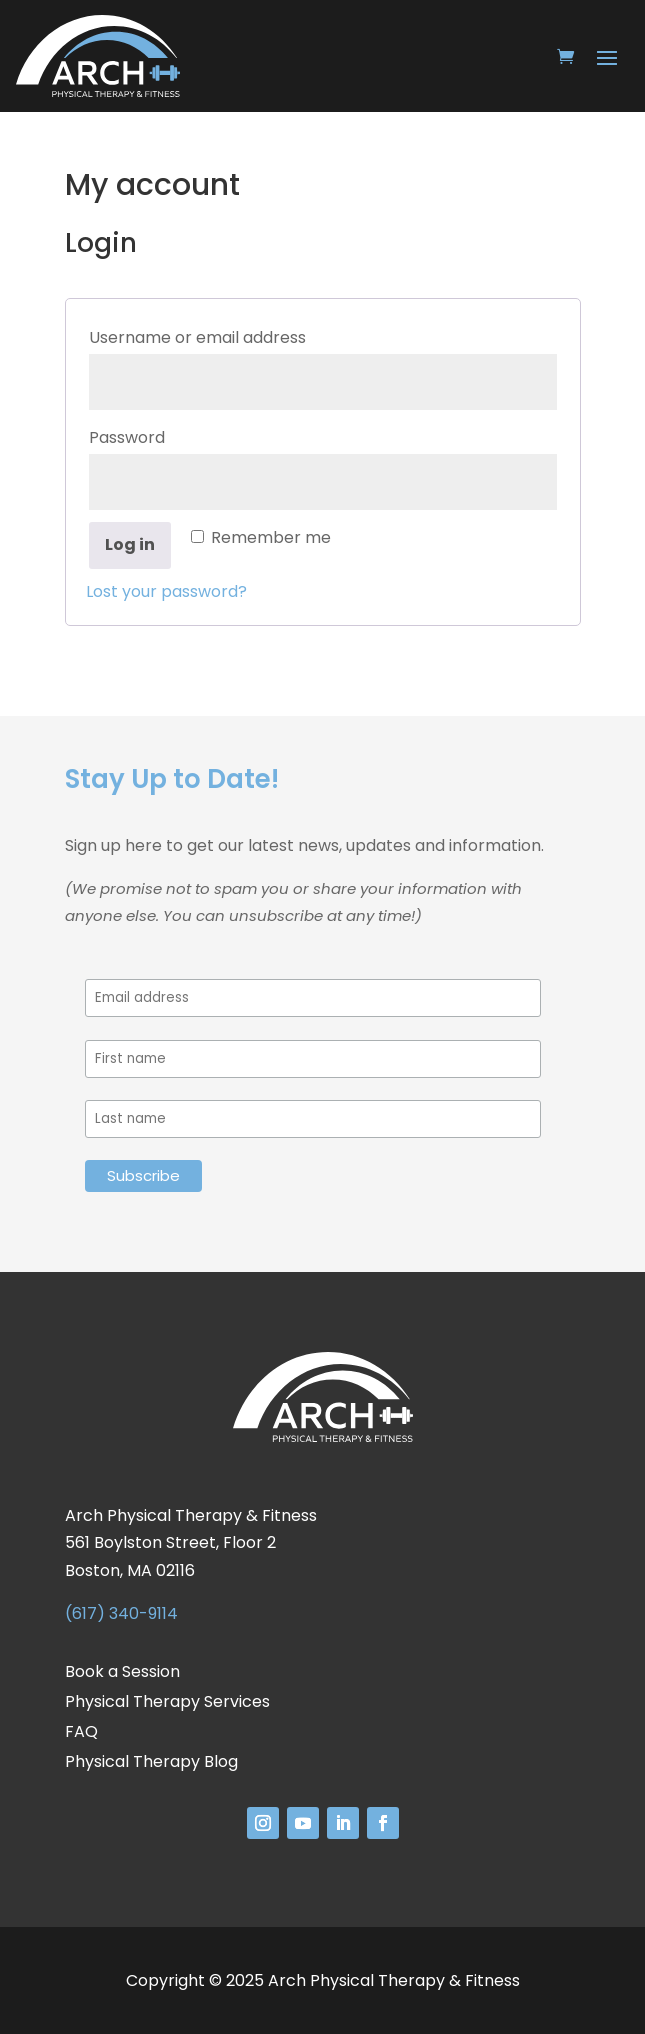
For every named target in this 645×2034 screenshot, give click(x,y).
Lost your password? (166, 591)
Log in (130, 544)
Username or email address (238, 335)
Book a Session (122, 1674)
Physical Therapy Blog (151, 1764)
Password (167, 435)
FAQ (81, 1734)
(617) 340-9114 (121, 1613)
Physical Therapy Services (167, 1704)
